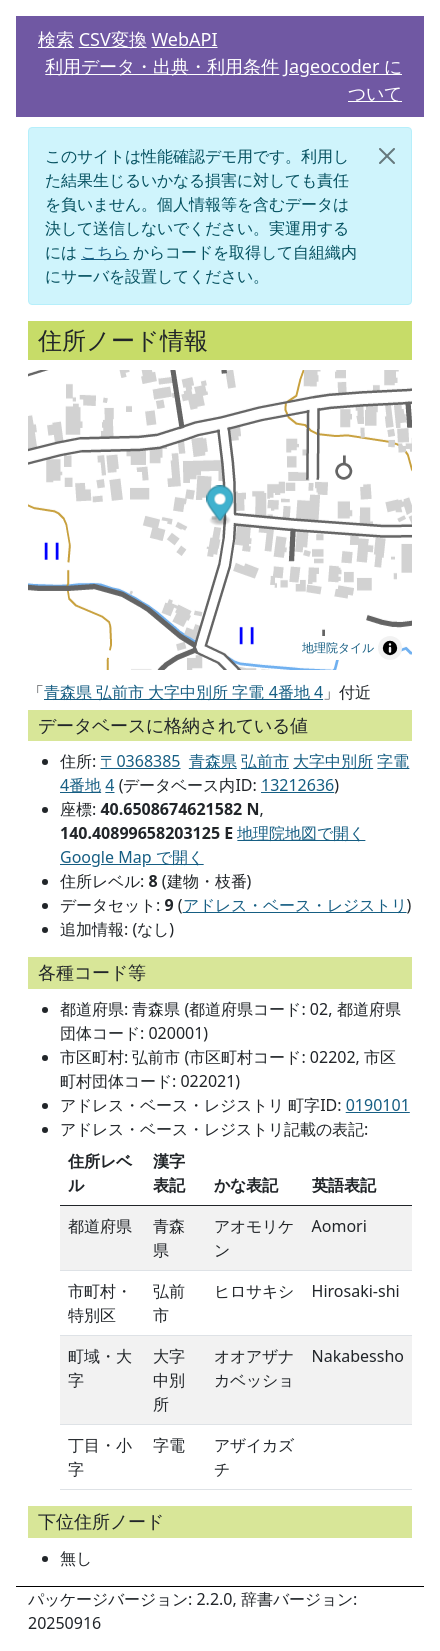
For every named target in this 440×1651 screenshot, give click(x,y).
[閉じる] (387, 156)
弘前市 (265, 761)
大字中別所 (333, 761)
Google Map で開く (132, 857)
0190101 (378, 1105)
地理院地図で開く (301, 833)
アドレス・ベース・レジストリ (295, 905)
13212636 (297, 785)
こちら (105, 252)
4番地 (80, 785)
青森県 (213, 761)
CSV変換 (113, 39)
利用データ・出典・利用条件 (162, 66)
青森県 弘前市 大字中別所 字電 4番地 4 (183, 692)
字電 (393, 761)
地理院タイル (338, 648)
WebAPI (184, 39)
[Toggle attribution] (390, 648)
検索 (56, 39)
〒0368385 (140, 761)
